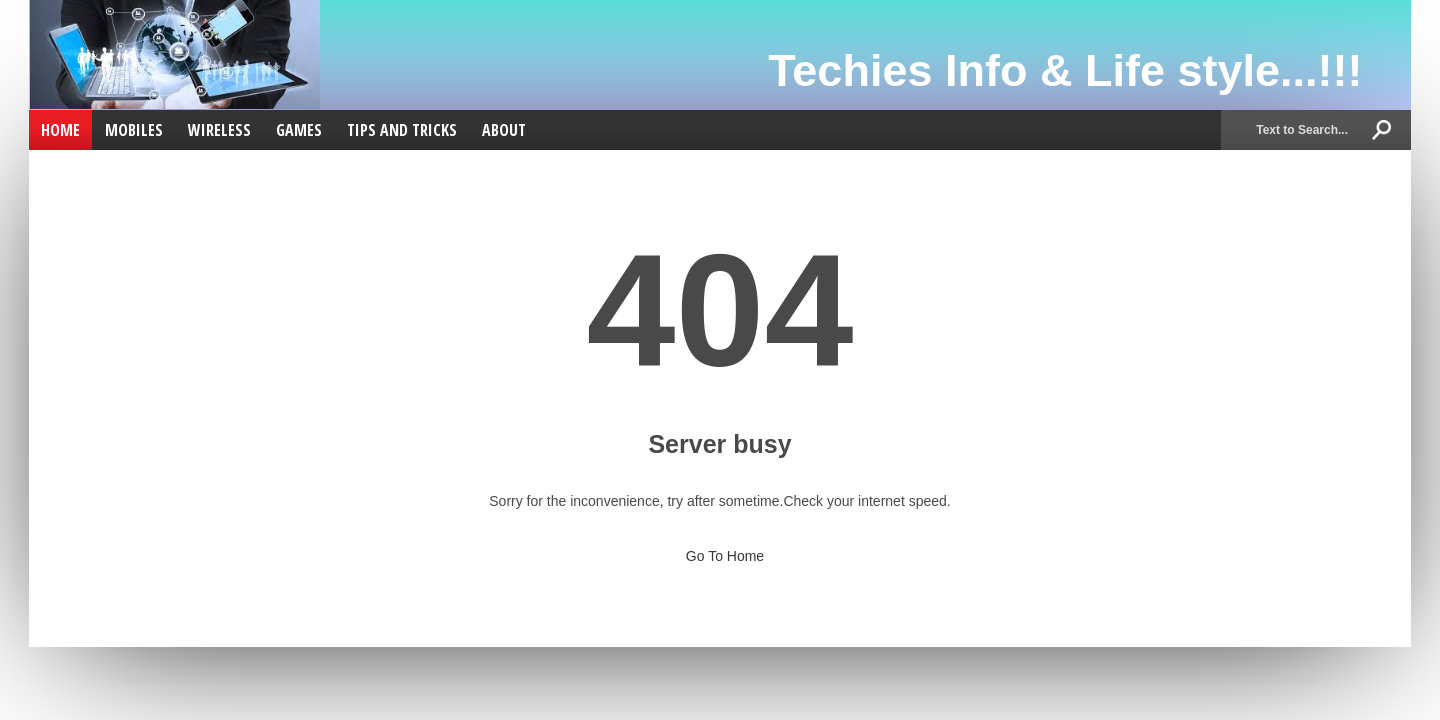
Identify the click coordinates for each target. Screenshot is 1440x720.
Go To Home (720, 550)
